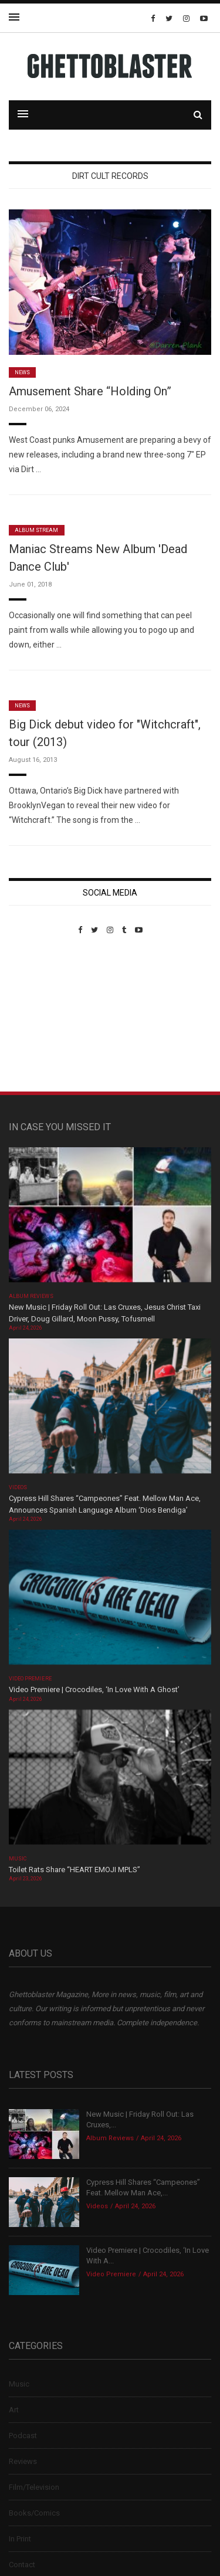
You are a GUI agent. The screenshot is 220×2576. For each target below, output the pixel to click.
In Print (20, 2538)
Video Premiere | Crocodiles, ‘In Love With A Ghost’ (94, 1689)
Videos (18, 1487)
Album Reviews (31, 1296)
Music (17, 1859)
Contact (22, 2564)
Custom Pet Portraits (43, 1015)
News (22, 372)
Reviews (23, 2461)
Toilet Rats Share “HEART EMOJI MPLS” (74, 1869)
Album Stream (37, 530)
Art (14, 2409)
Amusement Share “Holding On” (90, 391)
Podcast (23, 2435)
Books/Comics (34, 2513)
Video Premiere (30, 1679)
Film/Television (34, 2487)
